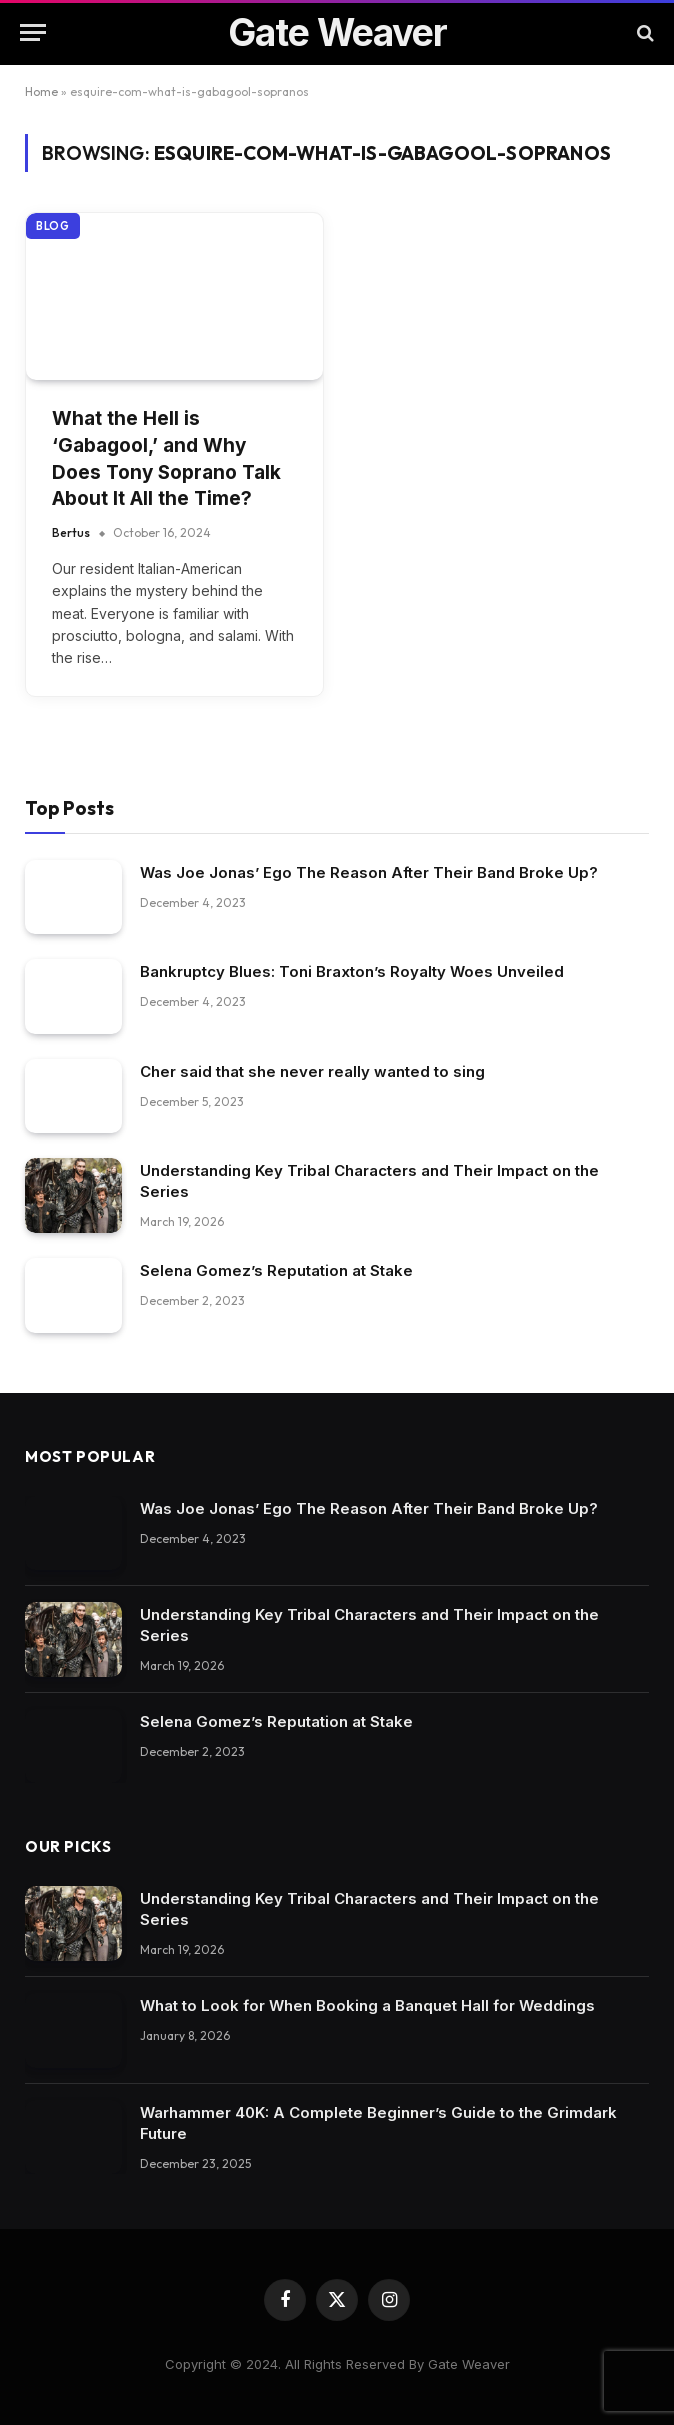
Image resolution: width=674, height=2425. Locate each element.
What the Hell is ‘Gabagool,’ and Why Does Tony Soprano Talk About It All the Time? (166, 458)
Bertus (71, 532)
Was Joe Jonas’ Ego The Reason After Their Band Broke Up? (369, 872)
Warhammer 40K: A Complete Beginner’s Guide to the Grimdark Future (378, 2123)
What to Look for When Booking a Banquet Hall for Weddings (367, 2005)
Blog (53, 226)
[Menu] (33, 32)
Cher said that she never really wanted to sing (312, 1071)
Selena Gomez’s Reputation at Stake (276, 1270)
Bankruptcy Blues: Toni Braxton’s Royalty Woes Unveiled (352, 971)
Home (41, 91)
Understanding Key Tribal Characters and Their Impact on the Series (369, 1181)
